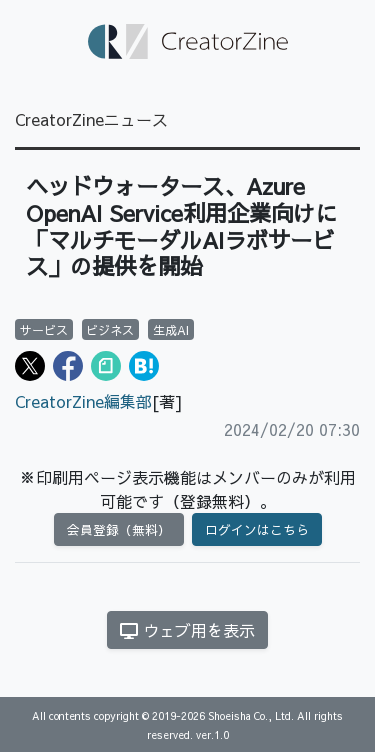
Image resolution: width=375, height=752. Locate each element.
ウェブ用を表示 (187, 630)
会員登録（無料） (119, 529)
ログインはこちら (257, 529)
